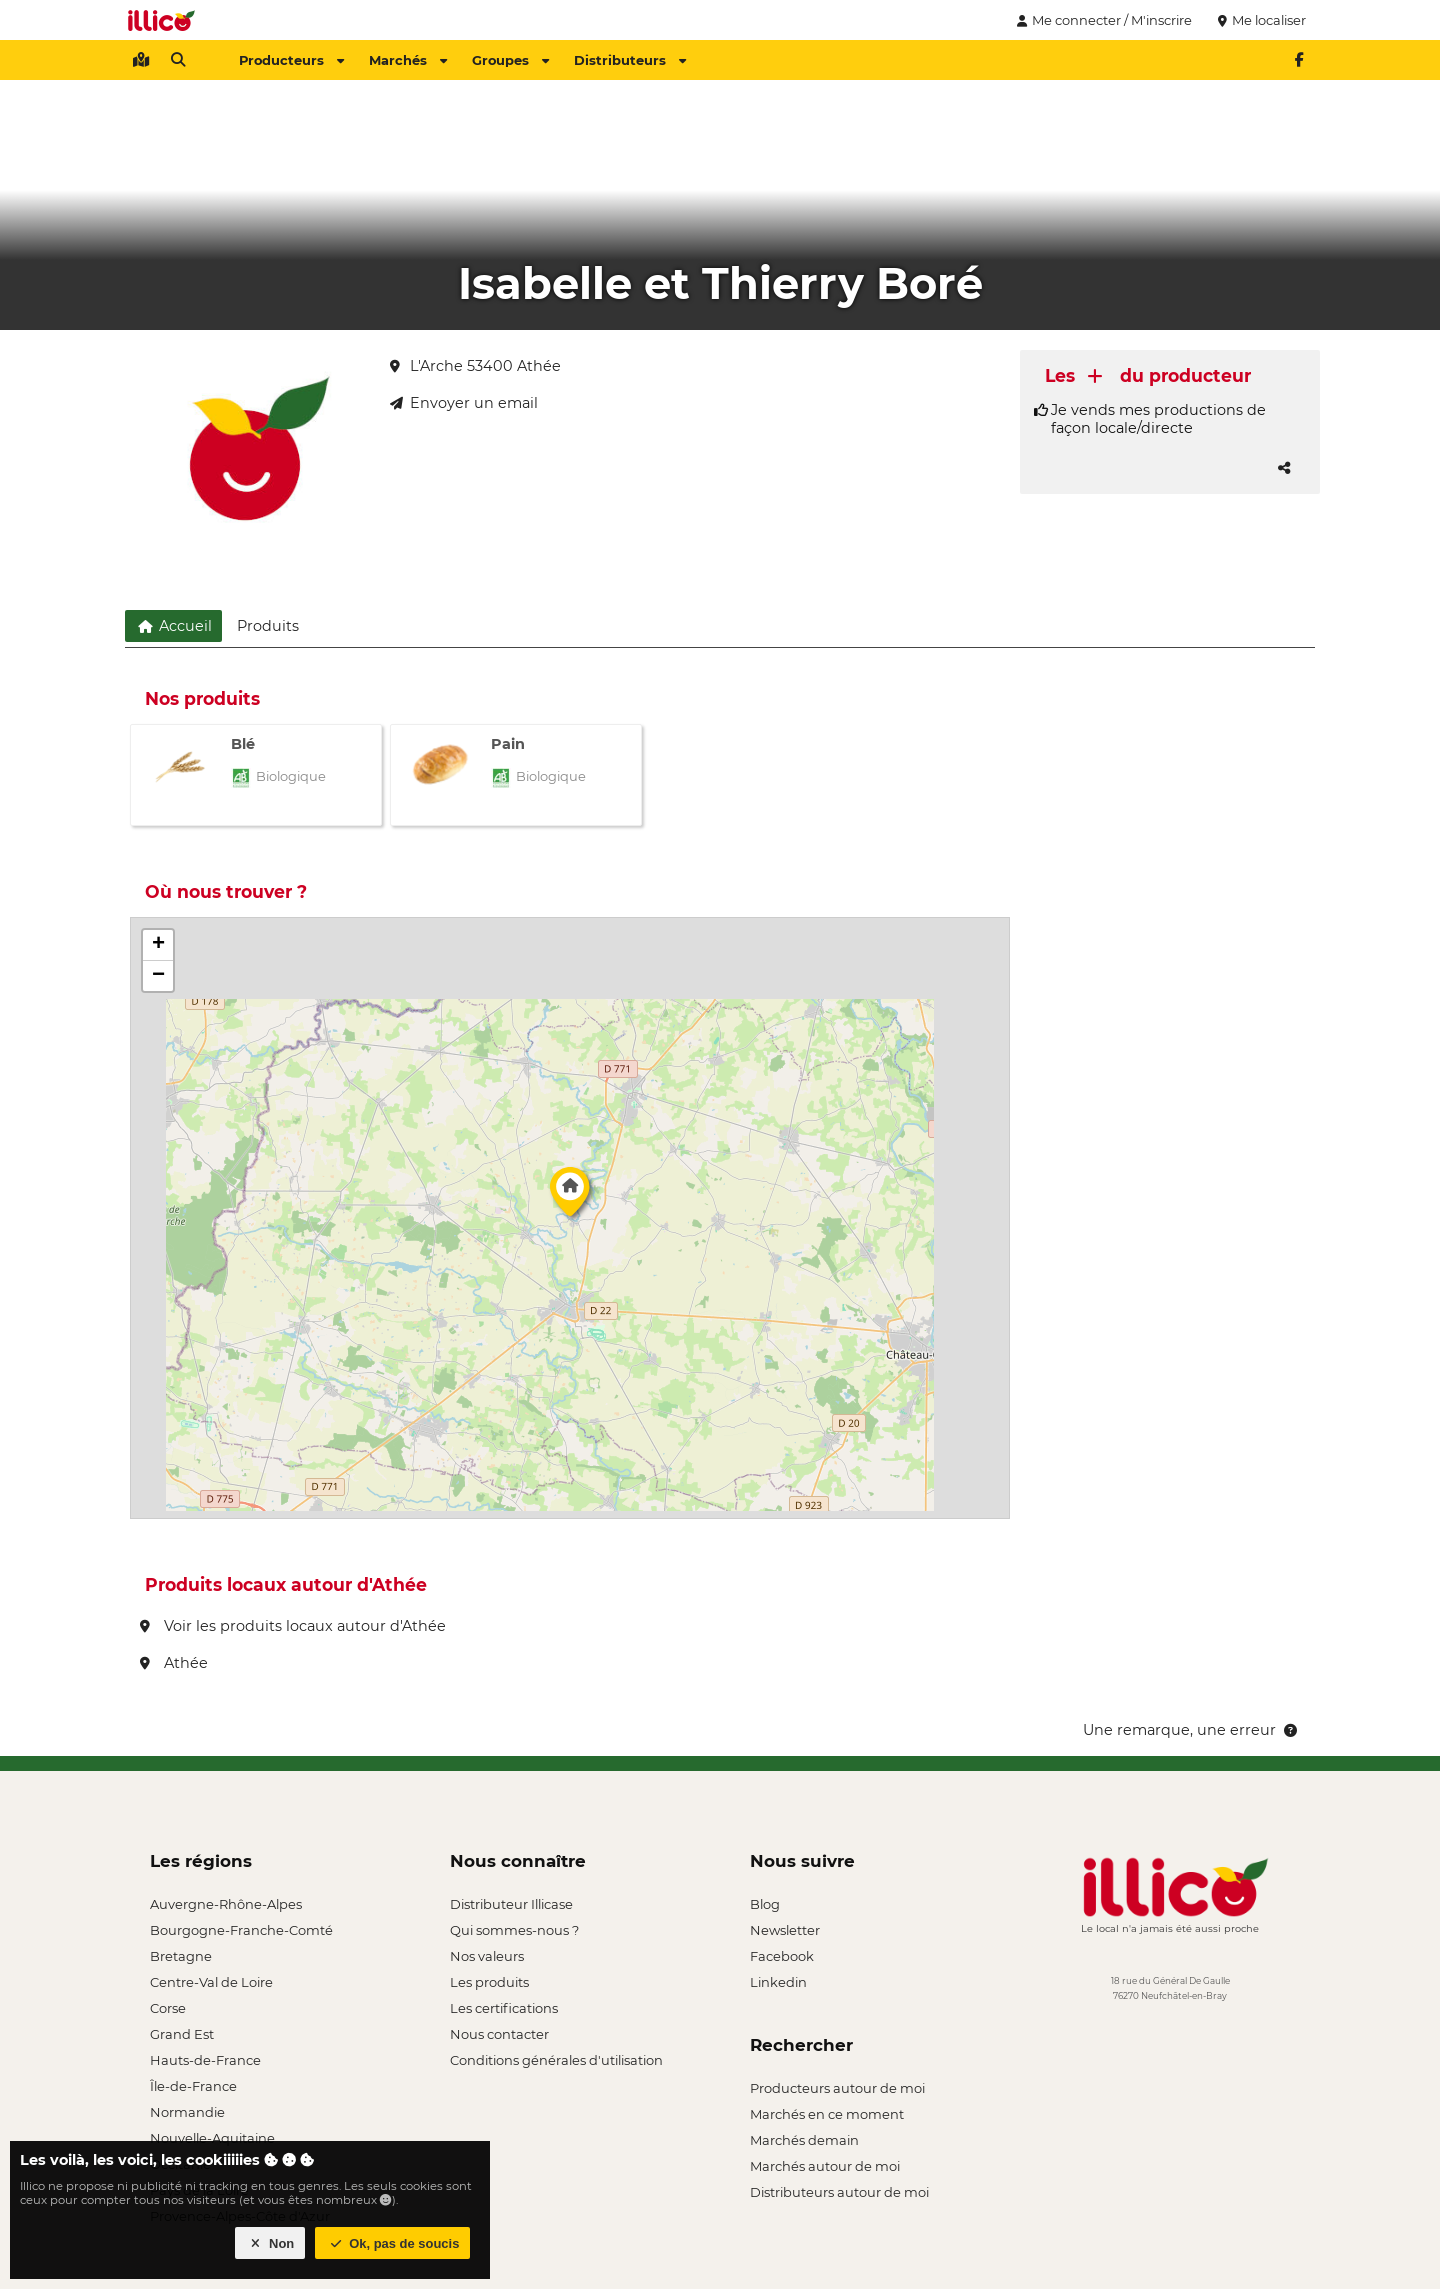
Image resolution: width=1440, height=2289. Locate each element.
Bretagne (181, 1956)
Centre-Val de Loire (211, 1982)
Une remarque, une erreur (1191, 1730)
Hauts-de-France (205, 2060)
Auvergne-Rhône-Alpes (226, 1904)
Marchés (408, 60)
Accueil (173, 626)
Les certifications (504, 2008)
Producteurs (291, 60)
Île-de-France (193, 2086)
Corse (168, 2008)
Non (270, 2243)
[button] (570, 1197)
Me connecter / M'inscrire (1102, 20)
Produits (268, 626)
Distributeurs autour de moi (839, 2192)
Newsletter (785, 1930)
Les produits (489, 1982)
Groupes (510, 60)
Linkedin (778, 1982)
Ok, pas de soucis (393, 2243)
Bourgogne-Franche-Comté (241, 1930)
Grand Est (182, 2034)
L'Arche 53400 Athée (475, 366)
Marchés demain (804, 2140)
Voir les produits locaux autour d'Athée (293, 1626)
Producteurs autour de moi (837, 2088)
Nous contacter (499, 2034)
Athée (174, 1663)
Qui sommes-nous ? (514, 1930)
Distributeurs (630, 60)
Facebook (782, 1956)
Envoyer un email (464, 403)
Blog (765, 1904)
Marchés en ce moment (827, 2114)
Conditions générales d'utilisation (556, 2060)
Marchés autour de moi (825, 2166)
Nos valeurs (487, 1956)
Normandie (187, 2112)
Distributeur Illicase (511, 1904)
